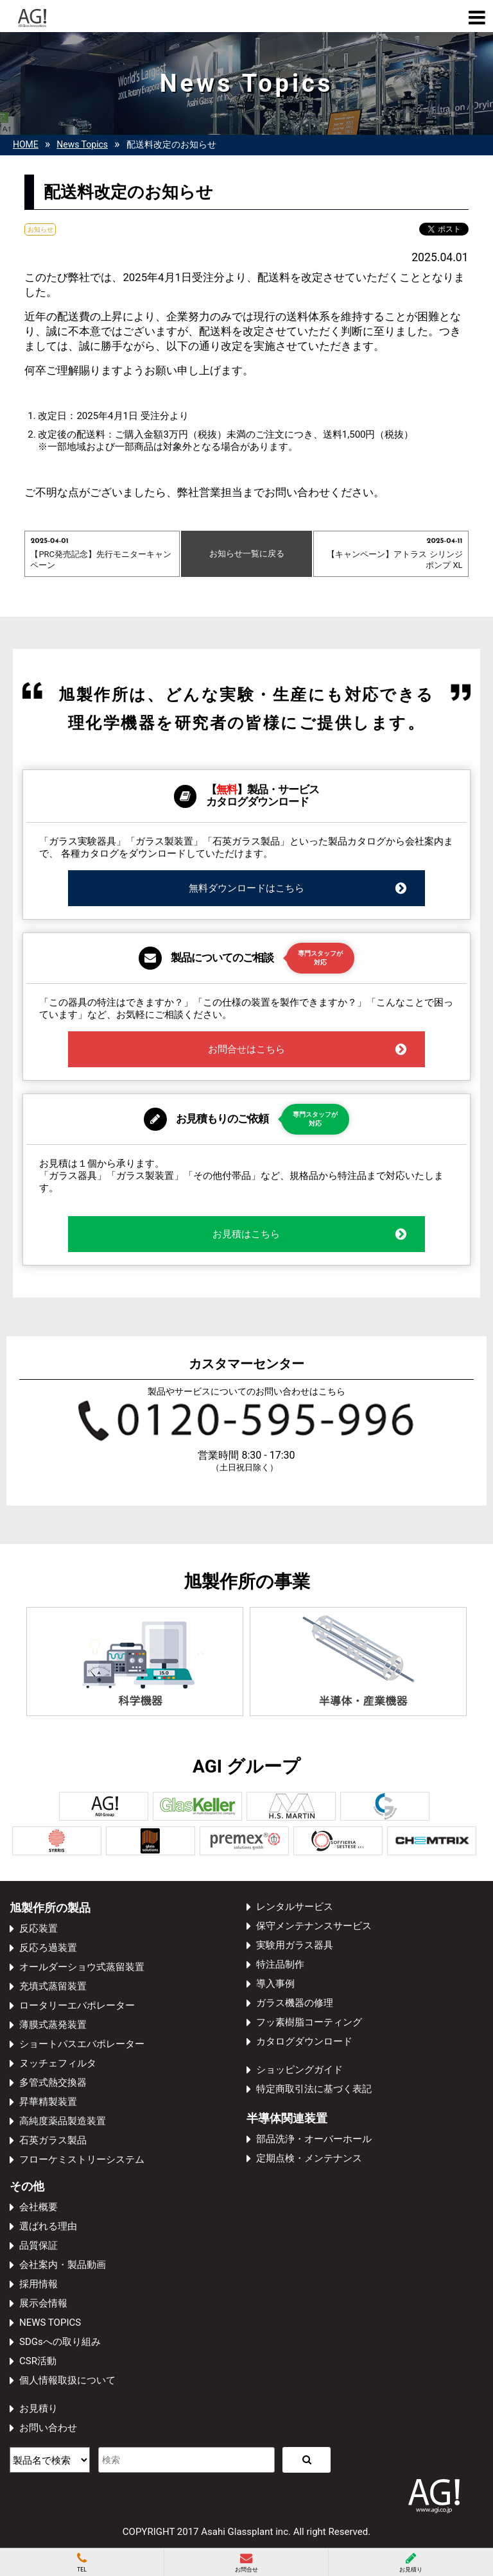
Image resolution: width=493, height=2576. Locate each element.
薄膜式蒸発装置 (53, 2025)
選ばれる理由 (48, 2226)
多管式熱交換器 (53, 2082)
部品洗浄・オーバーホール (314, 2139)
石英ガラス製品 (53, 2140)
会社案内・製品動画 (62, 2265)
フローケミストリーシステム (81, 2159)
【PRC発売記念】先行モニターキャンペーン (102, 553)
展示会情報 (43, 2303)
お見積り (38, 2408)
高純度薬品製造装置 (62, 2121)
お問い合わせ (48, 2428)
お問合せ (246, 2562)
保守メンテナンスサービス (314, 1926)
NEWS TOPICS (50, 2322)
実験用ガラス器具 (294, 1945)
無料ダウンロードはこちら (298, 888)
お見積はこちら (309, 1234)
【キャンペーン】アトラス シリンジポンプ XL (391, 553)
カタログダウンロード (304, 2041)
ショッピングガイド (299, 2069)
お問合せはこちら (308, 1049)
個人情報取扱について (67, 2380)
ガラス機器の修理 (294, 2003)
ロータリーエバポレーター (77, 2005)
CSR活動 (37, 2361)
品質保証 (38, 2245)
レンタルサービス (294, 1906)
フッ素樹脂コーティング (309, 2022)
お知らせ (40, 229)
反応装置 (38, 1928)
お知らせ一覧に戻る (246, 553)
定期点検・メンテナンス (309, 2158)
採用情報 (38, 2284)
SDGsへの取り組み (60, 2342)
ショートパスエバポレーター (81, 2044)
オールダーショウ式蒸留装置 (81, 1967)
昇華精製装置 (48, 2102)
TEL (82, 2562)
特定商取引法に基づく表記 (314, 2089)
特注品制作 (280, 1964)
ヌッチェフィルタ (57, 2063)
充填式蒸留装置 (53, 1986)
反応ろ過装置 (48, 1947)
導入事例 (275, 1983)
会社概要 (38, 2207)
